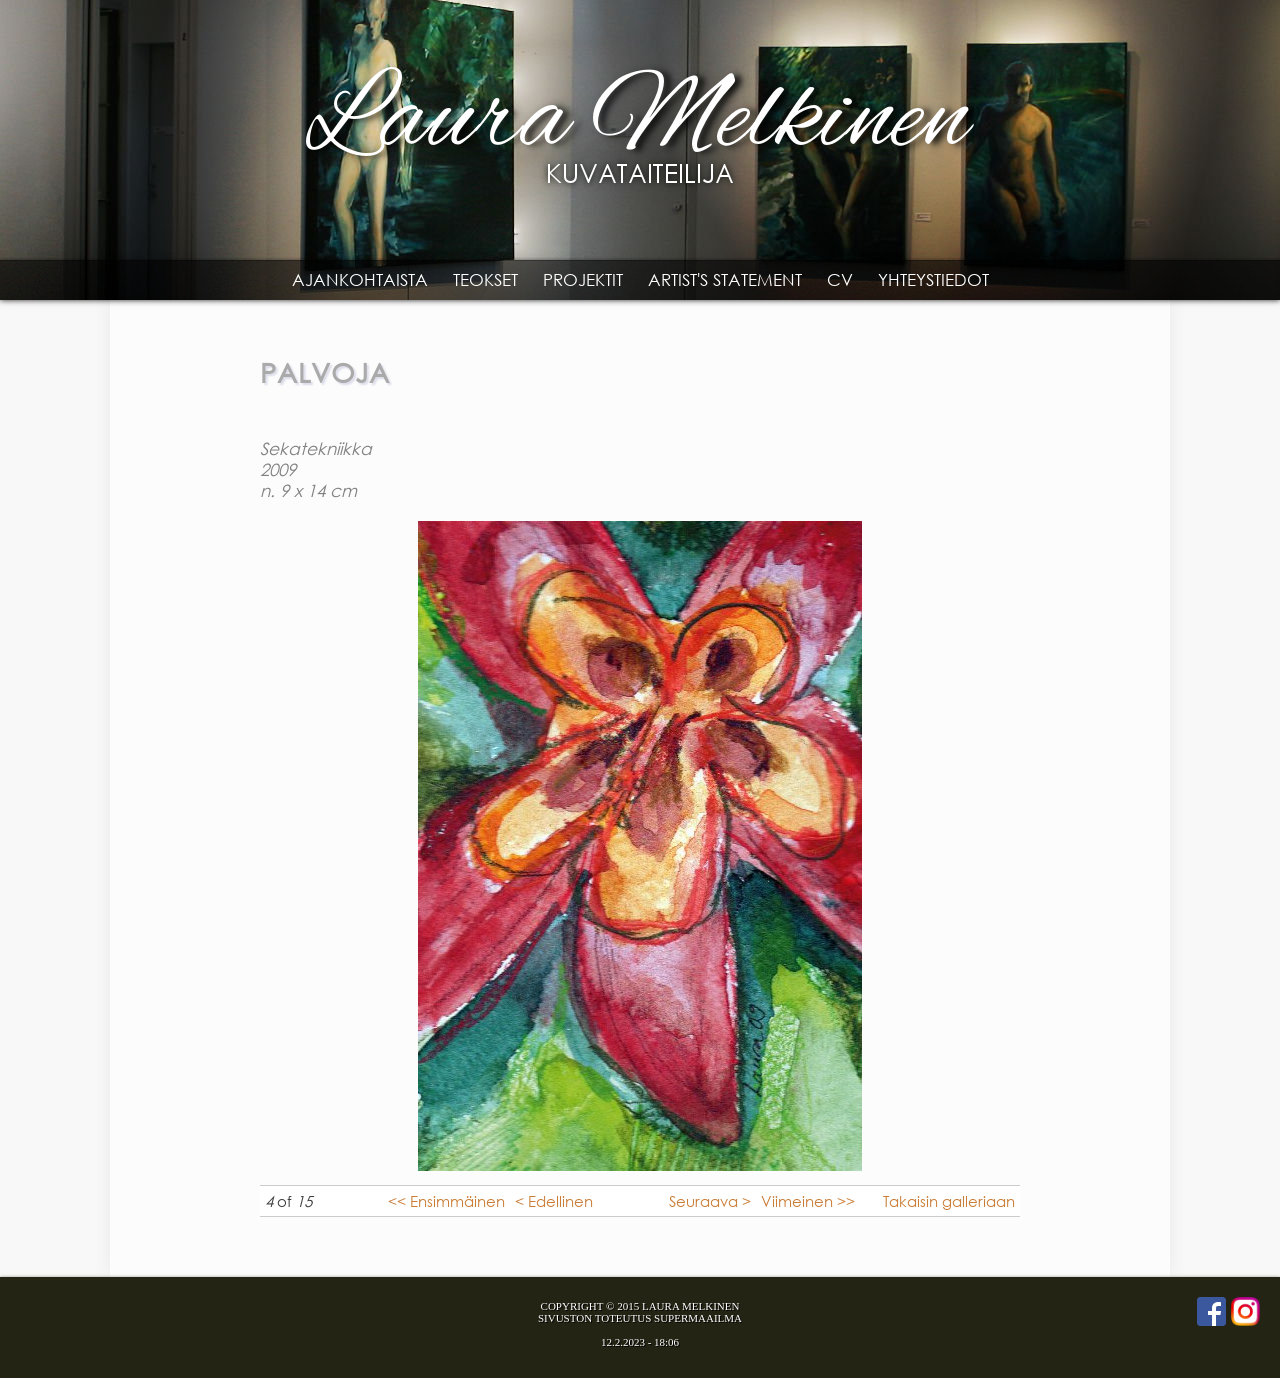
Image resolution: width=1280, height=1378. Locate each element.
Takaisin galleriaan (949, 1201)
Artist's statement (725, 279)
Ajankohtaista (360, 279)
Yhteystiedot (933, 279)
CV (840, 279)
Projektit (583, 279)
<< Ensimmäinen (446, 1201)
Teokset (485, 279)
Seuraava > (710, 1201)
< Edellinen (554, 1201)
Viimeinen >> (808, 1201)
